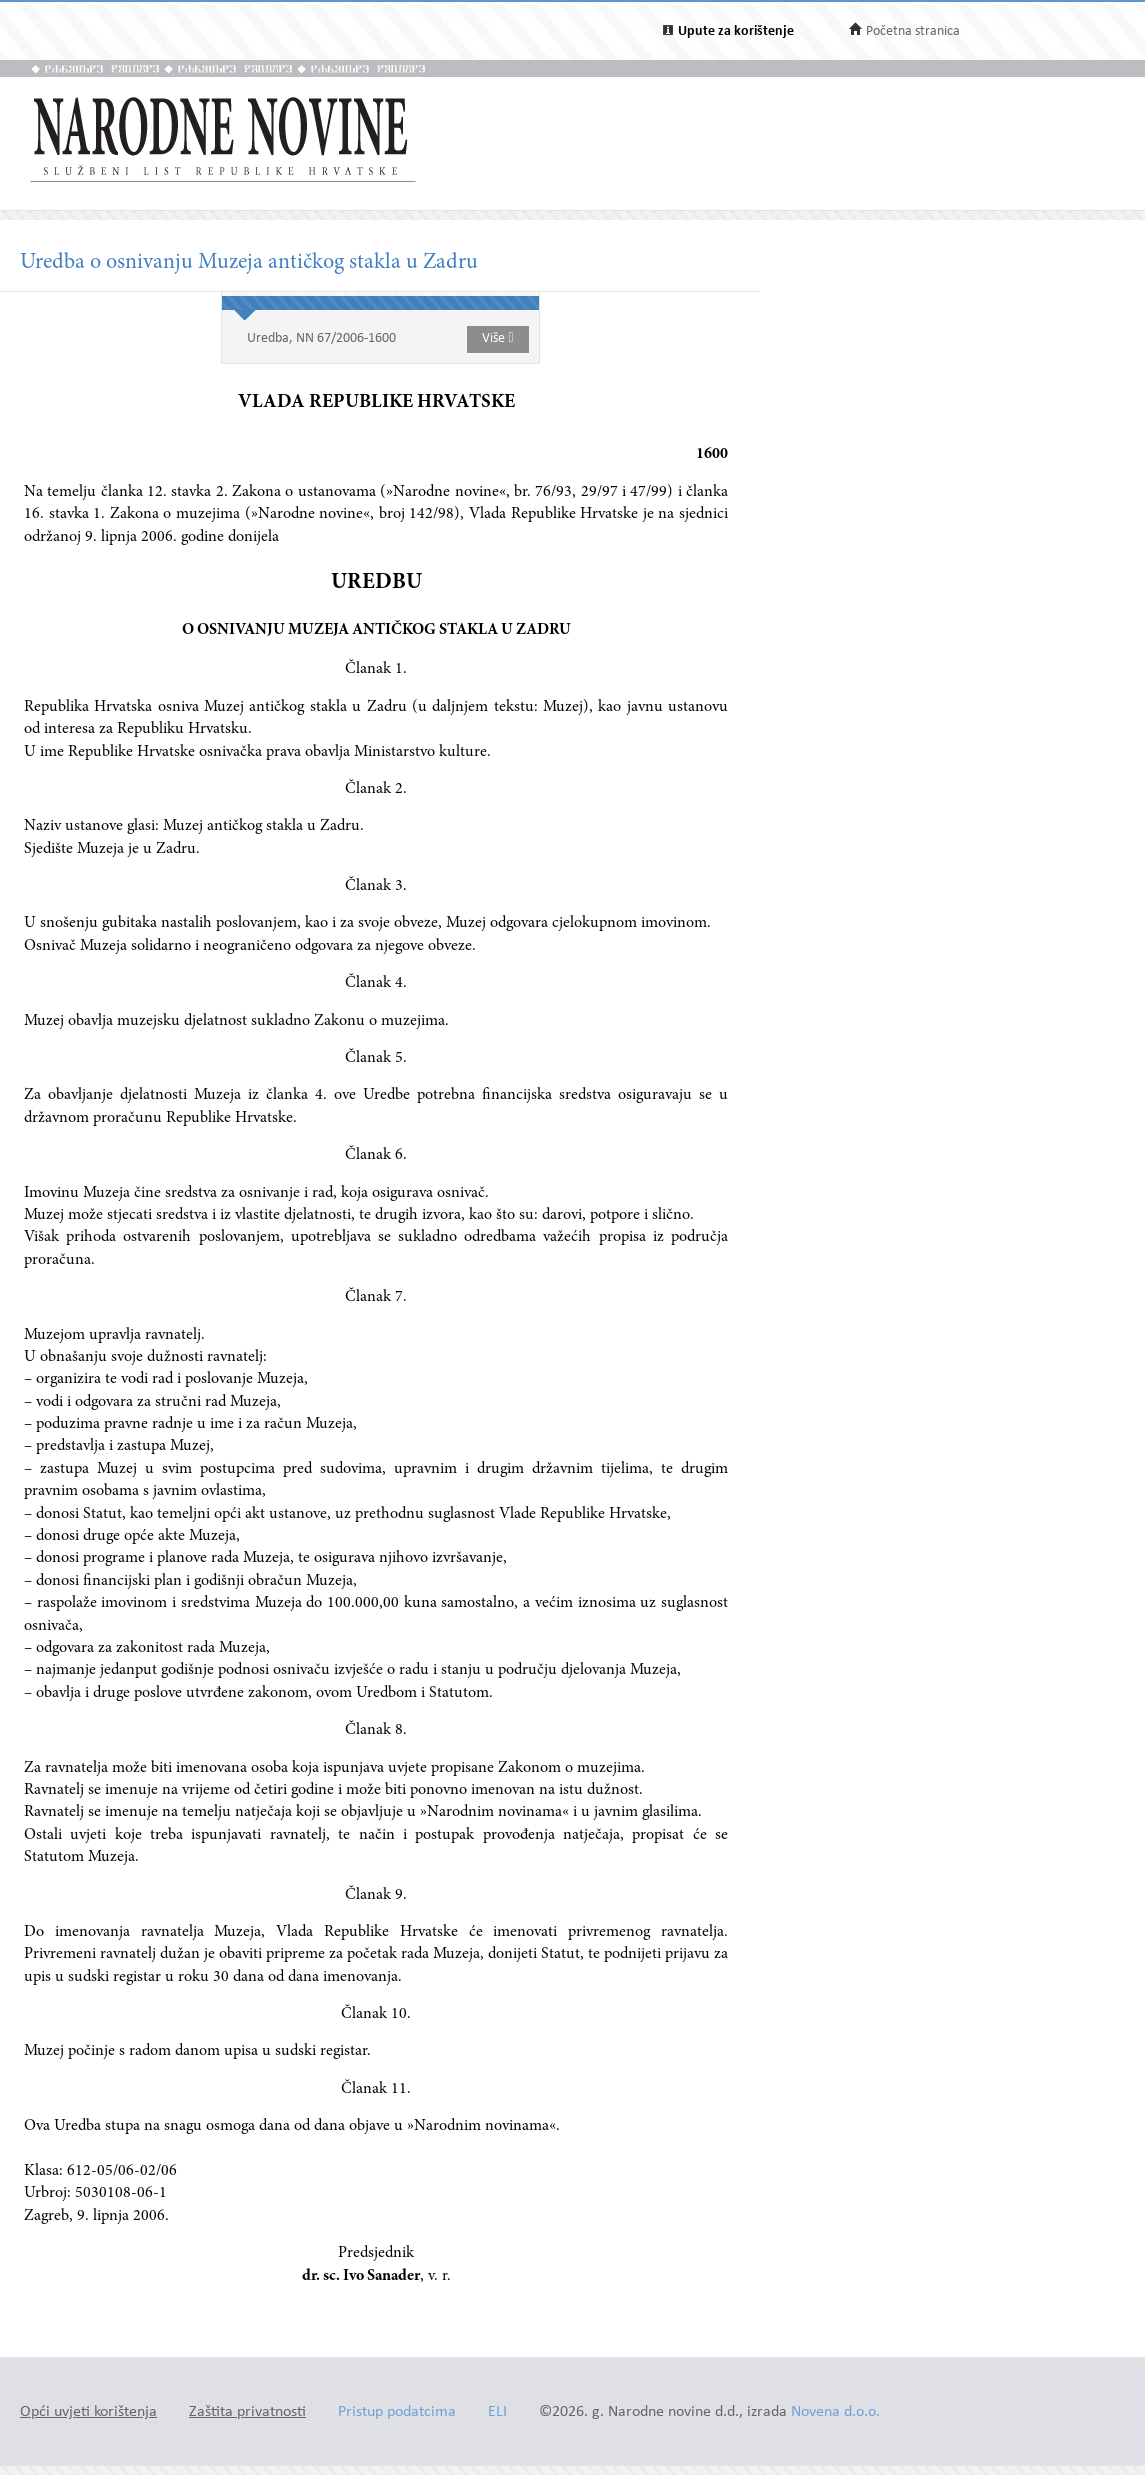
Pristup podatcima (397, 2412)
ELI (497, 2412)
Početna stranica (913, 31)
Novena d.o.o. (835, 2412)
